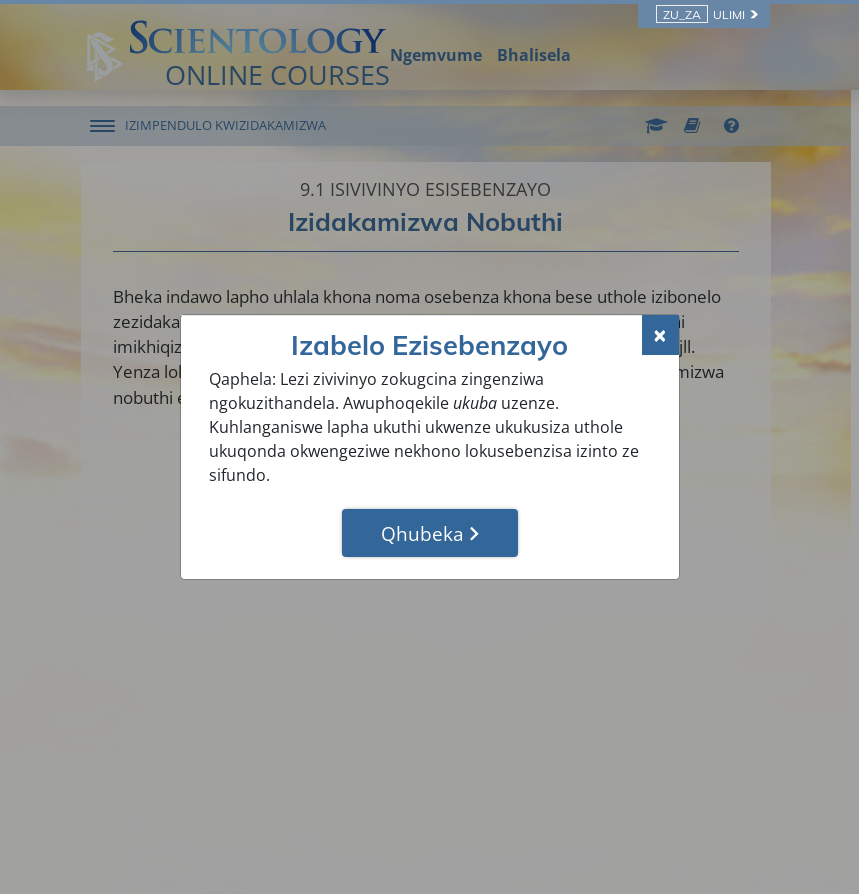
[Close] (660, 335)
